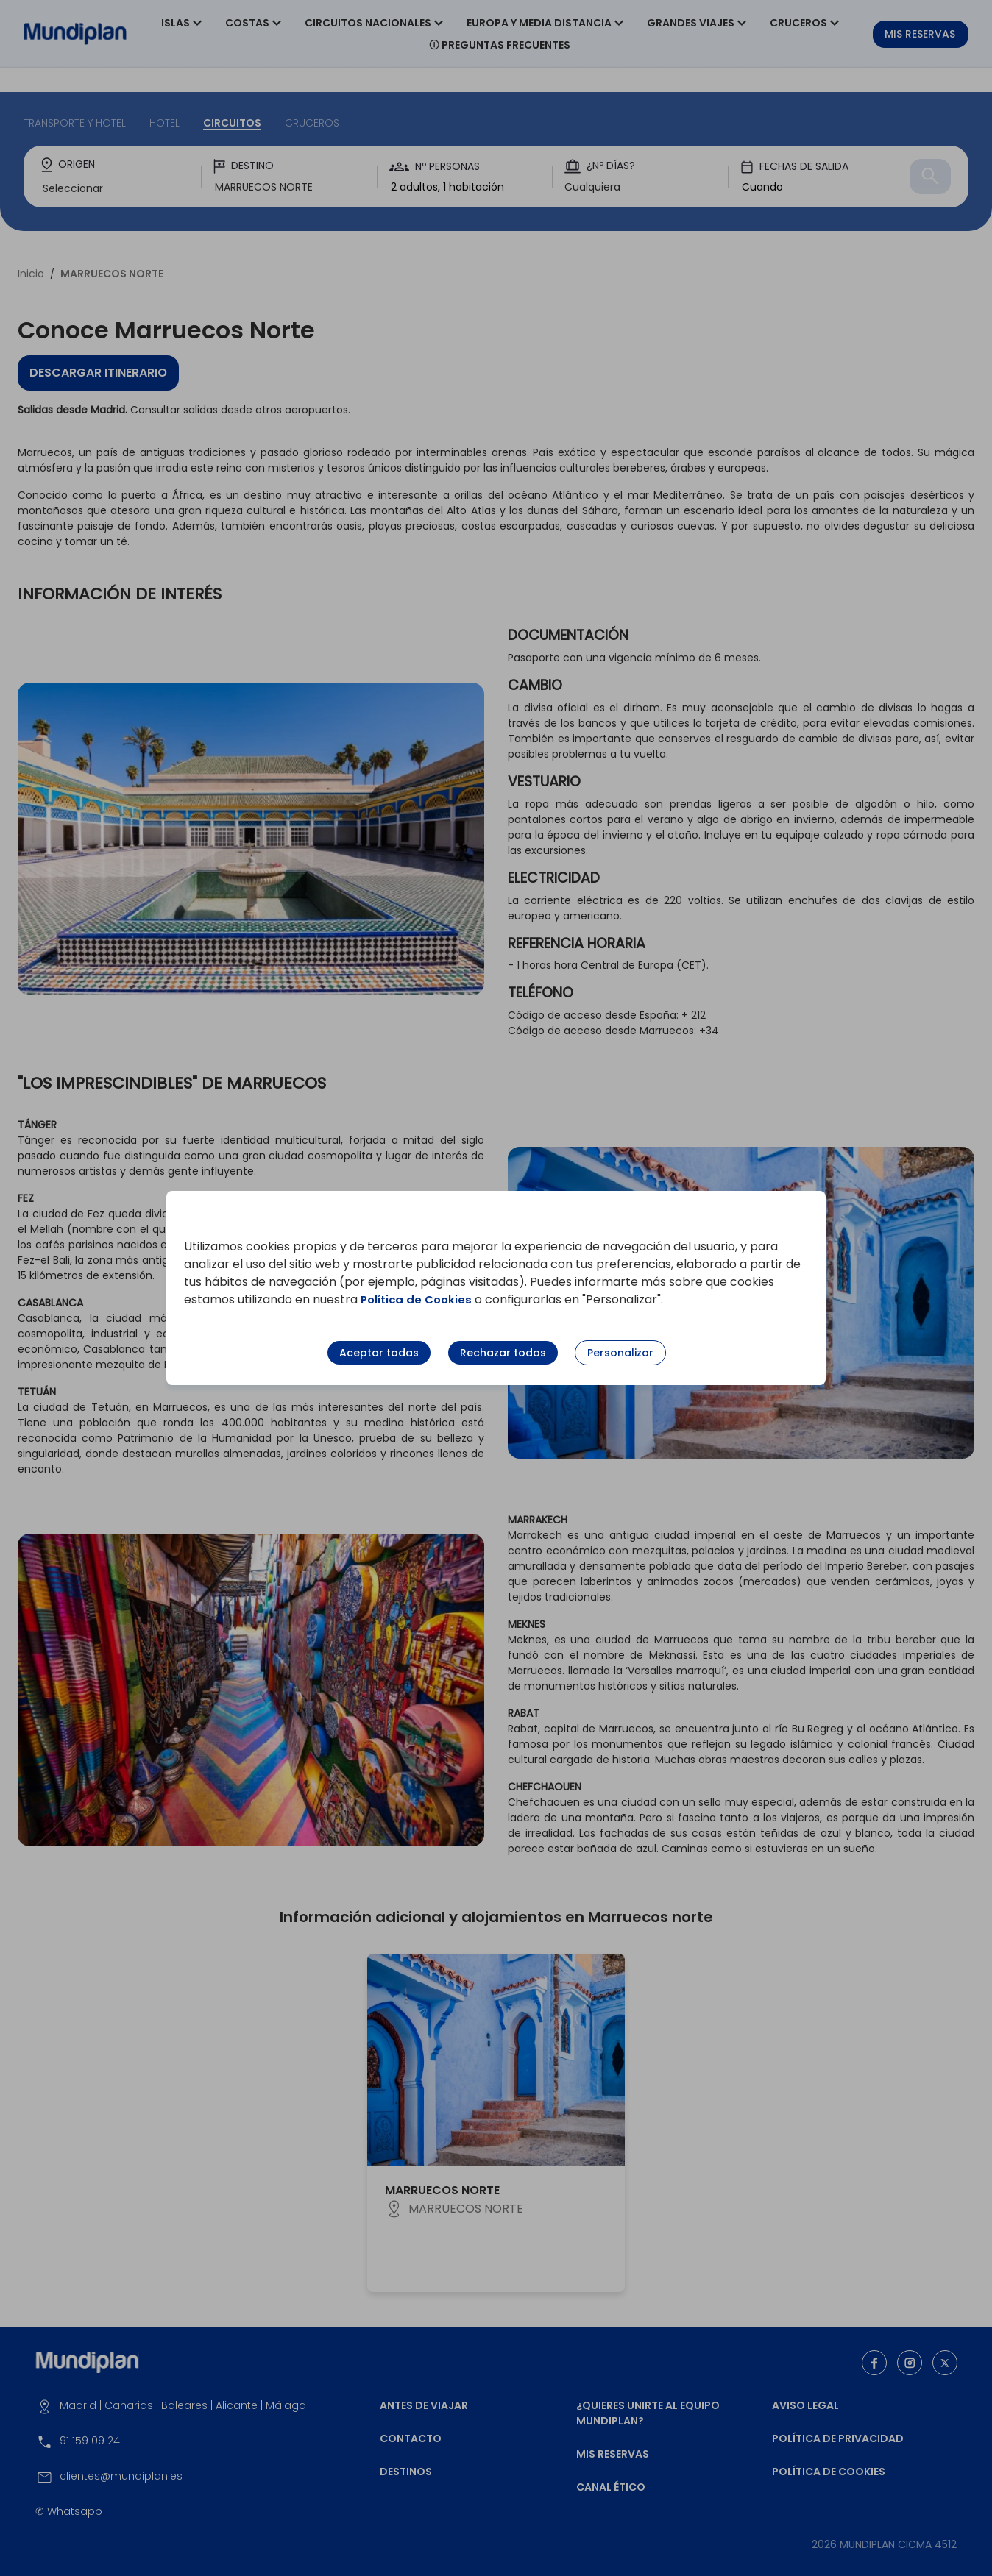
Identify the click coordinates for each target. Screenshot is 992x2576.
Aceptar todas (379, 1352)
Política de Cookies (419, 1299)
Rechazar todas (503, 1352)
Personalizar (620, 1352)
